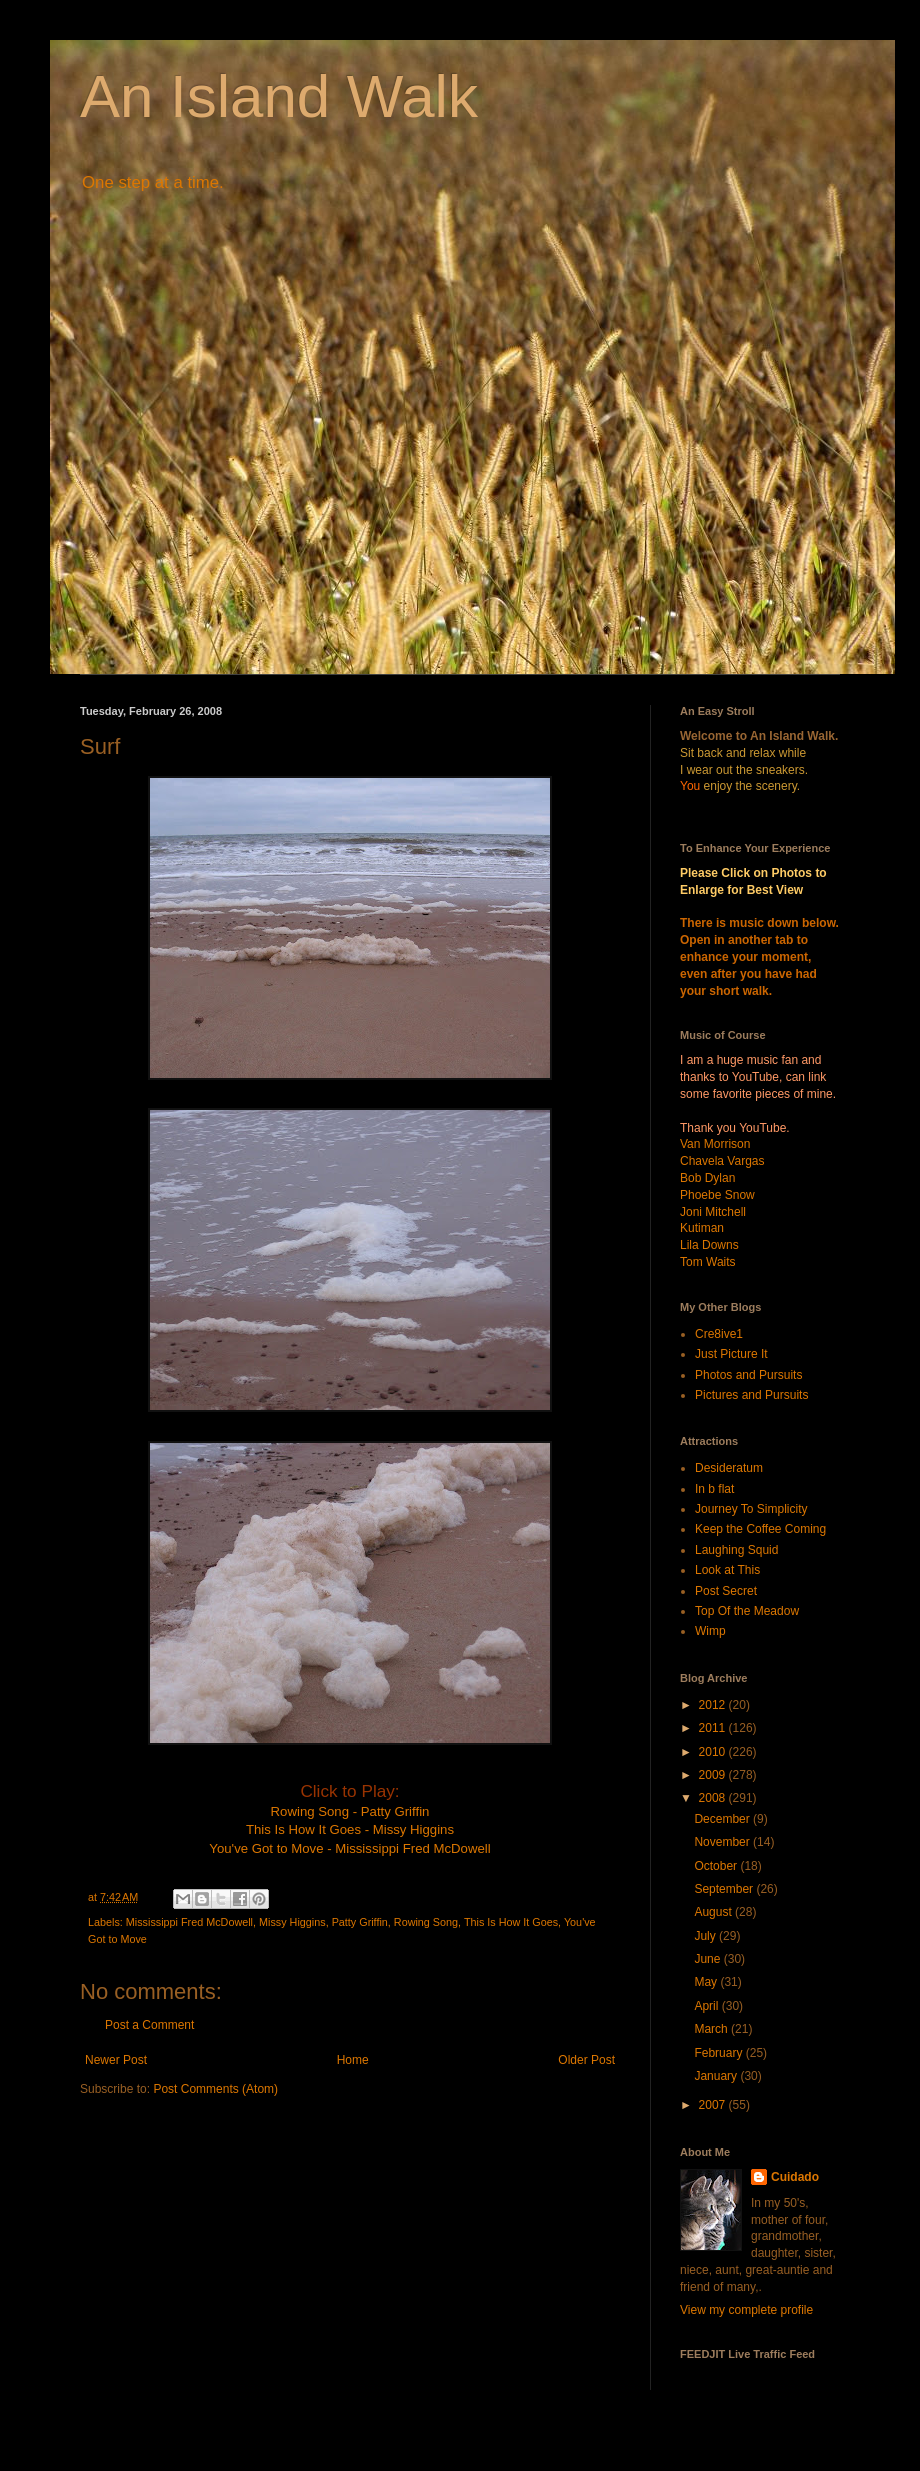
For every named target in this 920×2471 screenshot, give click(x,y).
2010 (714, 1752)
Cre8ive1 (719, 1334)
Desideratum (729, 1468)
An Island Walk (279, 96)
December (723, 1819)
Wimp (710, 1631)
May (707, 1982)
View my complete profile (746, 2310)
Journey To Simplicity (751, 1509)
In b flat (714, 1489)
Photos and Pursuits (748, 1375)
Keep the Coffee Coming (760, 1529)
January (717, 2076)
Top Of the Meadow (747, 1611)
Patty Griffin (360, 1922)
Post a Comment (149, 2025)
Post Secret (726, 1591)
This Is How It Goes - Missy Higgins (350, 1829)
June (708, 1959)
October (717, 1866)
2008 (714, 1798)
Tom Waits (708, 1262)
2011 (714, 1728)
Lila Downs (709, 1245)
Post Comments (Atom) (215, 2089)
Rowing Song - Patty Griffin (350, 1811)
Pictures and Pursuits (751, 1395)
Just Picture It (731, 1354)
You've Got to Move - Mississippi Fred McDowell (349, 1848)
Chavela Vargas (722, 1161)
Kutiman (702, 1228)
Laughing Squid (736, 1550)
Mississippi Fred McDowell (189, 1922)
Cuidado (795, 2177)
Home (353, 2060)
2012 (714, 1705)
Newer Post (116, 2060)
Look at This (727, 1570)
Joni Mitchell (713, 1212)
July (706, 1936)
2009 (714, 1775)
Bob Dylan (707, 1178)
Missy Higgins (292, 1922)
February (719, 2053)
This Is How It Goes (511, 1922)
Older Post (586, 2060)
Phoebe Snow (717, 1195)
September (725, 1889)
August (714, 1912)
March (712, 2029)
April (707, 2006)
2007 (714, 2105)
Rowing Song (426, 1922)
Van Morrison (715, 1144)
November (723, 1842)
